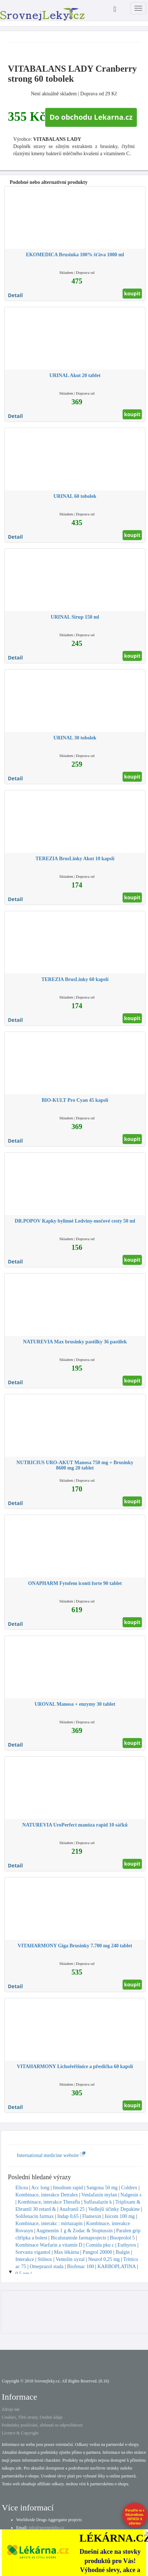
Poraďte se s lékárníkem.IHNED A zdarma (134, 2516)
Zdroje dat (11, 2409)
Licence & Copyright (20, 2432)
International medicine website (51, 2155)
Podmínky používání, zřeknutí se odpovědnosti (42, 2425)
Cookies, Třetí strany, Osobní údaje (32, 2417)
